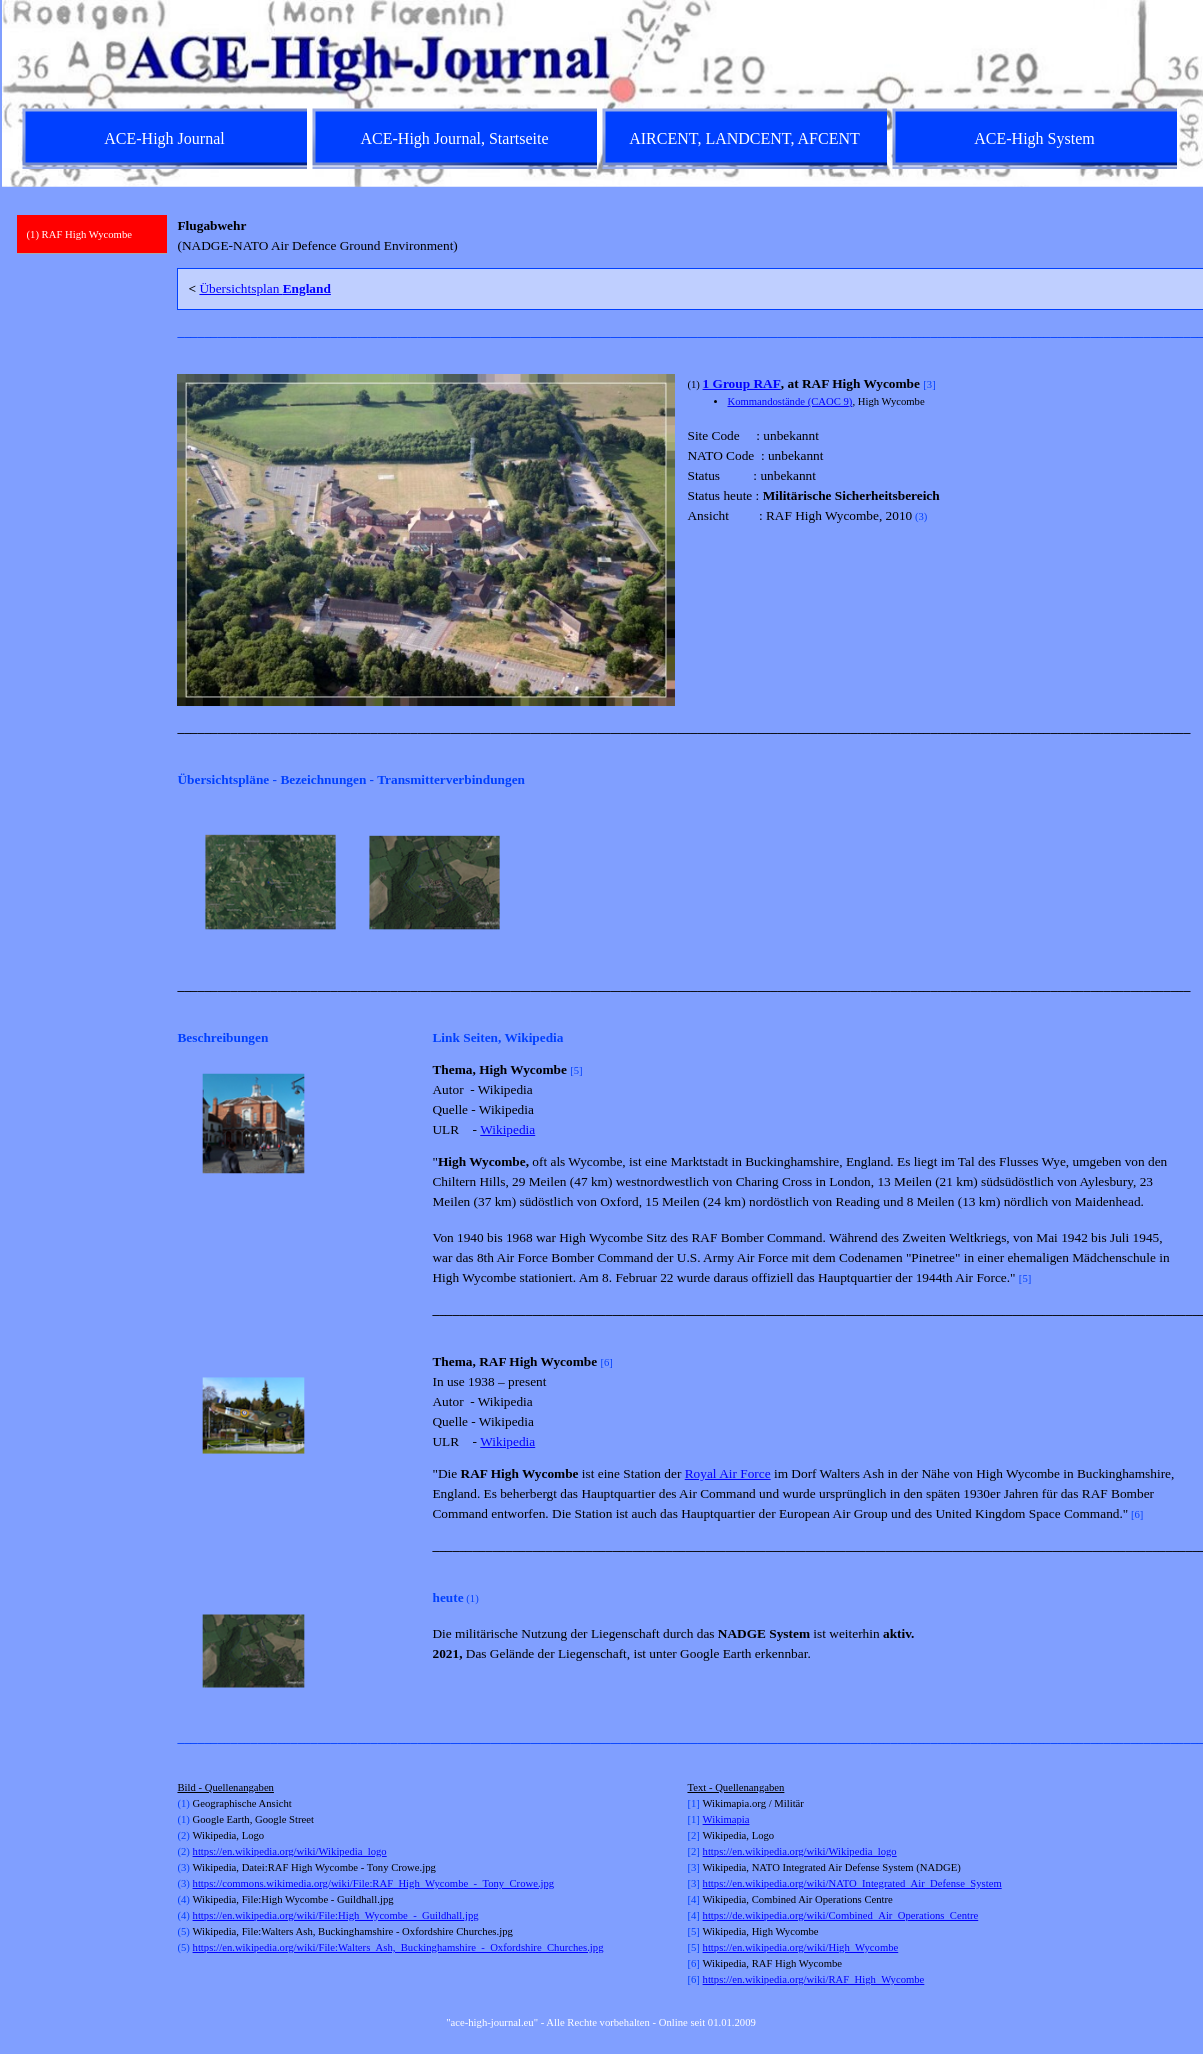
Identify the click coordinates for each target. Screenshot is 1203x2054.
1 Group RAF (742, 383)
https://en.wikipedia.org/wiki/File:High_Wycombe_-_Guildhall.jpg (336, 1915)
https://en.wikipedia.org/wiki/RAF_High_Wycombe (814, 1979)
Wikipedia (507, 1129)
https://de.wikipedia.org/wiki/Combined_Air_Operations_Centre (841, 1915)
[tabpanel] (681, 236)
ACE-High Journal (164, 138)
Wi (709, 1819)
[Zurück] (186, 883)
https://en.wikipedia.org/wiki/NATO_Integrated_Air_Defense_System (852, 1883)
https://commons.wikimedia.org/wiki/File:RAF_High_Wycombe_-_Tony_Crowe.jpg (374, 1883)
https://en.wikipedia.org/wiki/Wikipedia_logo (290, 1851)
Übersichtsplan (264, 288)
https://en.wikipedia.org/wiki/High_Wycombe (801, 1947)
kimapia (732, 1819)
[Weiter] (1176, 883)
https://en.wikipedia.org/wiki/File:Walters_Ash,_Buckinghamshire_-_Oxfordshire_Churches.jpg (398, 1947)
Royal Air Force (728, 1473)
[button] (254, 1124)
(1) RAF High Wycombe (79, 234)
